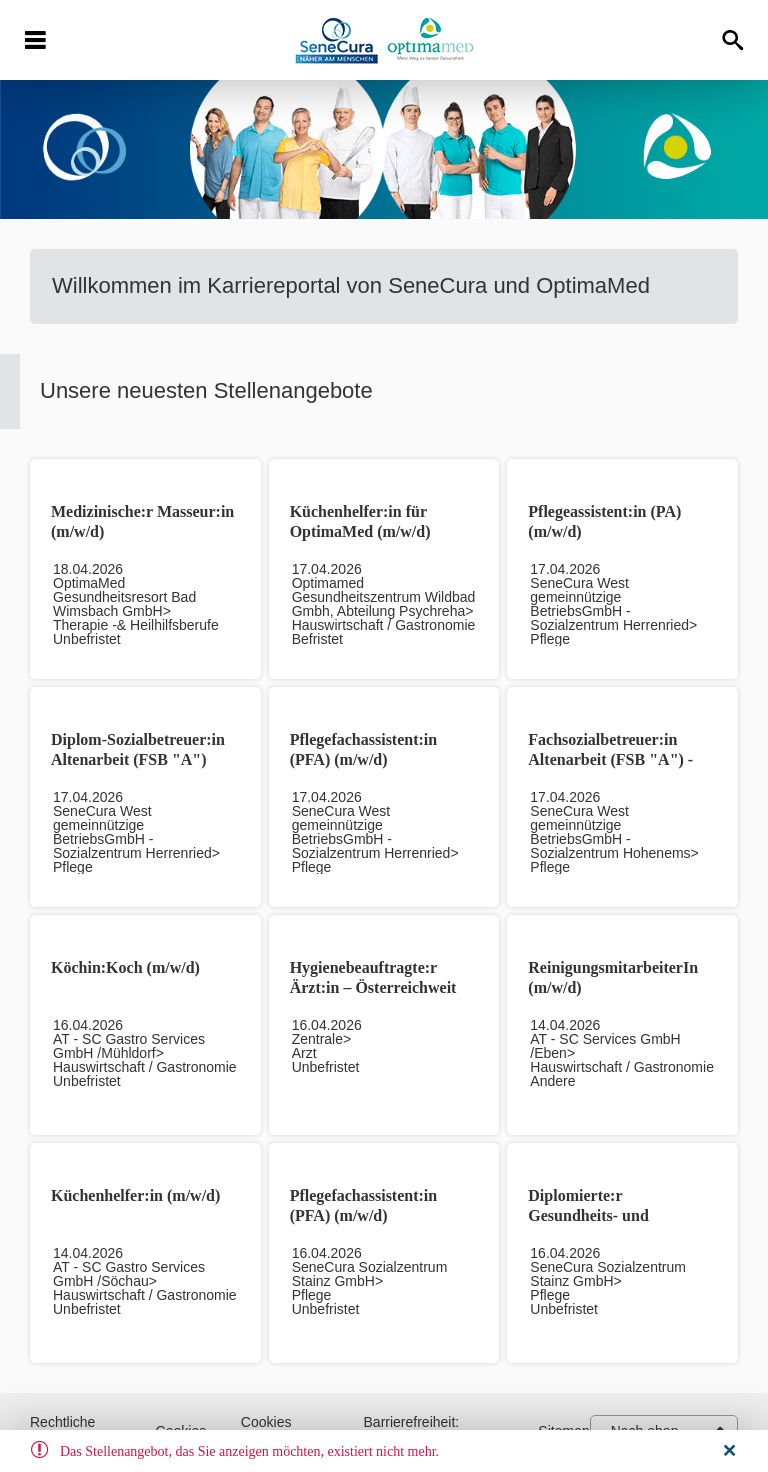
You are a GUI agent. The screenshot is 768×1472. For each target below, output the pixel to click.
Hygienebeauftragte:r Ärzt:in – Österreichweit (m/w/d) (373, 987)
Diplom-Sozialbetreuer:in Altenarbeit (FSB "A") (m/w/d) (138, 759)
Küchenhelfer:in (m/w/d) (135, 1195)
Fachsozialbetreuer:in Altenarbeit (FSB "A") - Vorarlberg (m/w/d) (610, 759)
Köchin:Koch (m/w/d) (125, 967)
